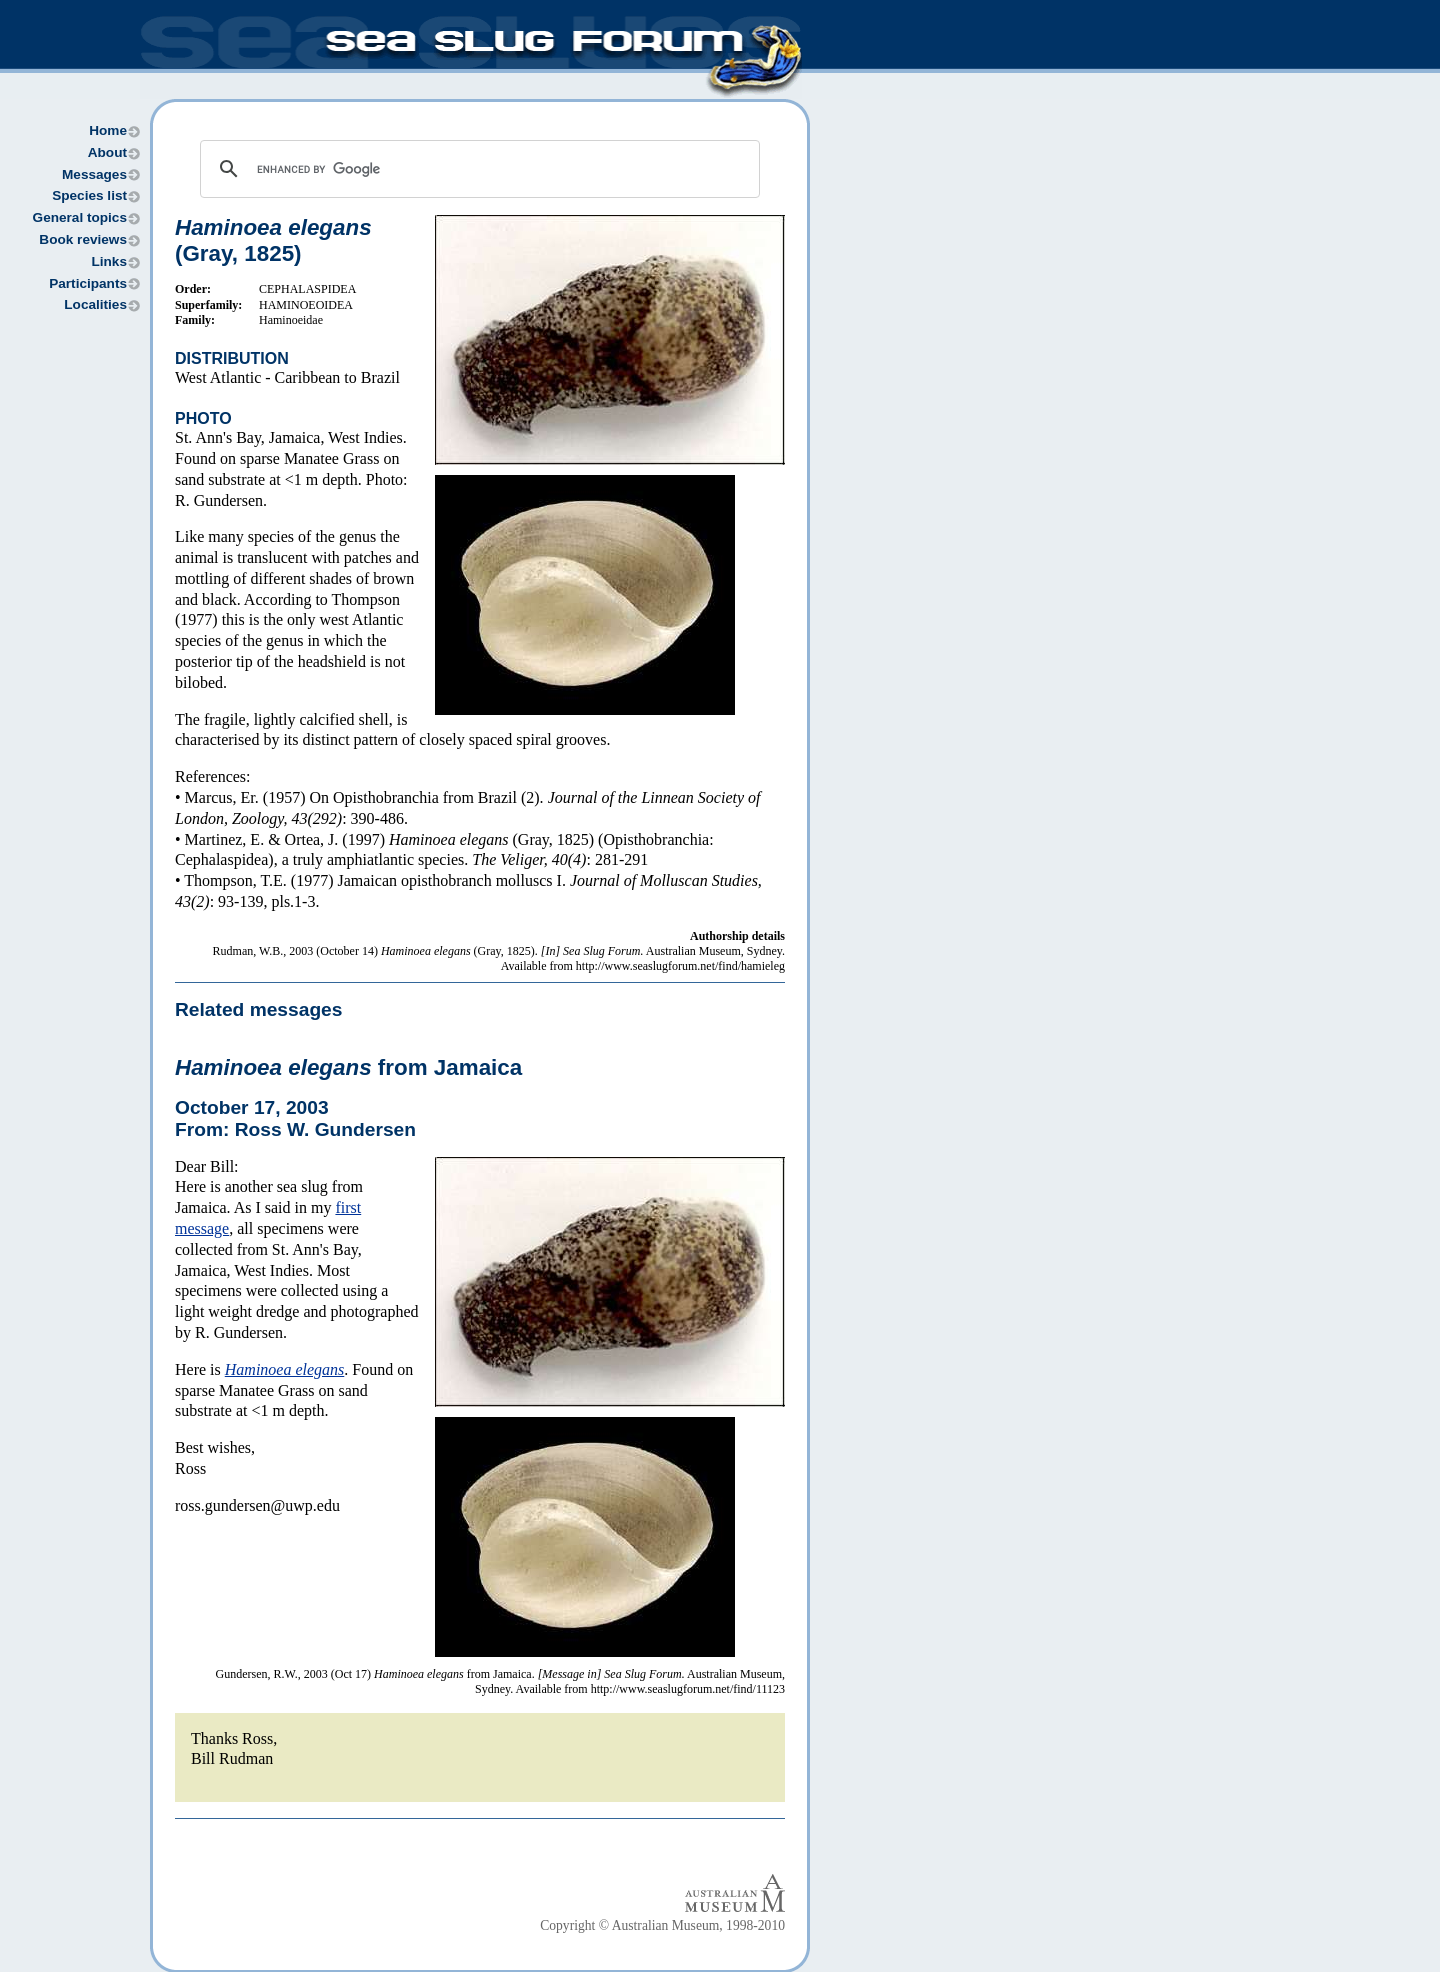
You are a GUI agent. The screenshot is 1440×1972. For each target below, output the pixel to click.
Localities (95, 304)
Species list (89, 195)
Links (109, 261)
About (107, 152)
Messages (94, 174)
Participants (88, 283)
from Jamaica (348, 1067)
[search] (477, 169)
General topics (80, 217)
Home (108, 130)
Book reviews (83, 239)
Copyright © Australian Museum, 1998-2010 (662, 1925)
